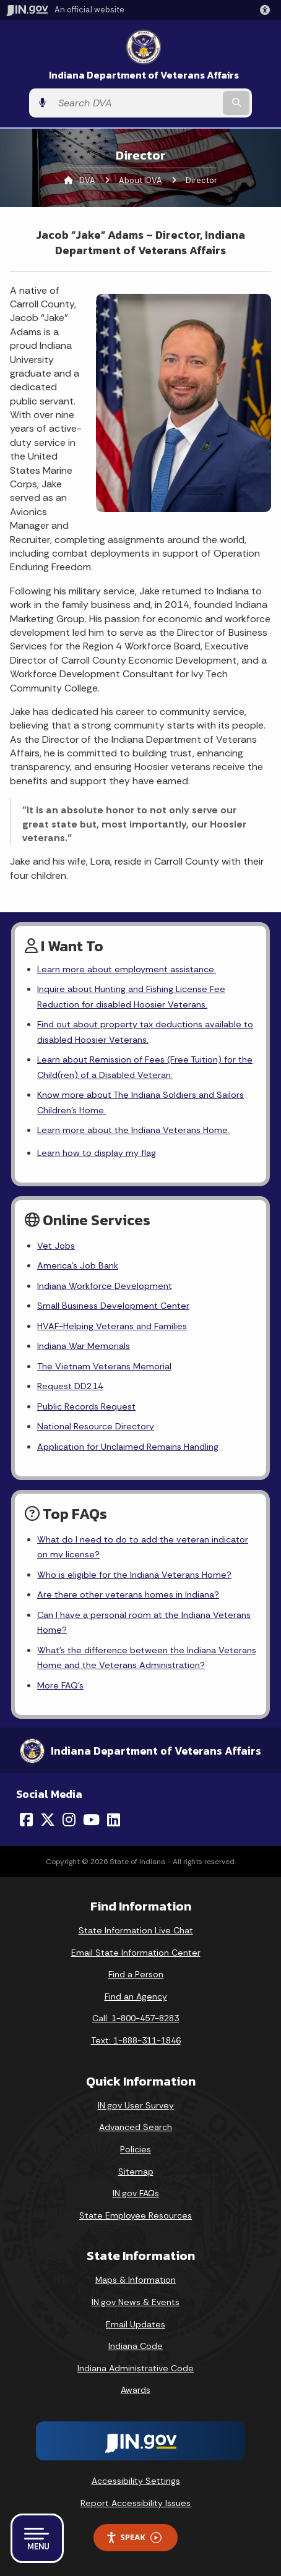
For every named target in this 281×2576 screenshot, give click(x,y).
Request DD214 (70, 1386)
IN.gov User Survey (136, 2105)
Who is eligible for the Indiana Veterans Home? (134, 1574)
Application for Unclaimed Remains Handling (127, 1446)
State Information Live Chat (136, 1930)
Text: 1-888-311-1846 (136, 2040)
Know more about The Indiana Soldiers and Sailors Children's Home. (140, 1102)
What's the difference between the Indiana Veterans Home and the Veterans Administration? (146, 1658)
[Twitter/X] (47, 1819)
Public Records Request (86, 1406)
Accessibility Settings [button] (136, 2480)
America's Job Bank (77, 1265)
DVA (87, 180)
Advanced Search (135, 2127)
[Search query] (136, 103)
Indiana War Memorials (83, 1345)
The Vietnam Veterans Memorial (104, 1366)
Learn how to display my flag (96, 1152)
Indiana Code (135, 2345)
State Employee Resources (135, 2215)
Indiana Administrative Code (135, 2368)
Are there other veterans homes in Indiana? (128, 1594)
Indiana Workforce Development (104, 1285)
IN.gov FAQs (136, 2193)
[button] (267, 10)
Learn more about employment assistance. (126, 969)
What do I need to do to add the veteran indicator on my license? (142, 1547)
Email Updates (135, 2324)
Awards (135, 2389)
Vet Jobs (56, 1245)
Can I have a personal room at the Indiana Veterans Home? (144, 1622)
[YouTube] (91, 1819)
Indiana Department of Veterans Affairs (144, 75)
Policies (135, 2149)
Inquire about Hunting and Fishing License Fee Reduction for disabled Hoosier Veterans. (131, 996)
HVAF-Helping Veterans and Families (112, 1326)
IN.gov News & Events (135, 2302)
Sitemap (135, 2171)
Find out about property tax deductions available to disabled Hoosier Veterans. (145, 1032)
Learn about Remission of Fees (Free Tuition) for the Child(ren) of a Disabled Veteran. (145, 1067)
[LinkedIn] (113, 1819)
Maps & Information (135, 2279)
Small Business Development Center (113, 1305)
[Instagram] (69, 1819)
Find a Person (135, 1974)
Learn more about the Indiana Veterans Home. (133, 1130)
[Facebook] (26, 1819)
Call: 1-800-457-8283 (135, 2018)
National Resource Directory (95, 1426)
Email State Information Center (136, 1952)
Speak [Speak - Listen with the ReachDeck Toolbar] (134, 2537)
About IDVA (140, 180)
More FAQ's (60, 1685)
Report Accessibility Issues (135, 2503)
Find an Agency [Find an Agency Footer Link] (136, 1996)
